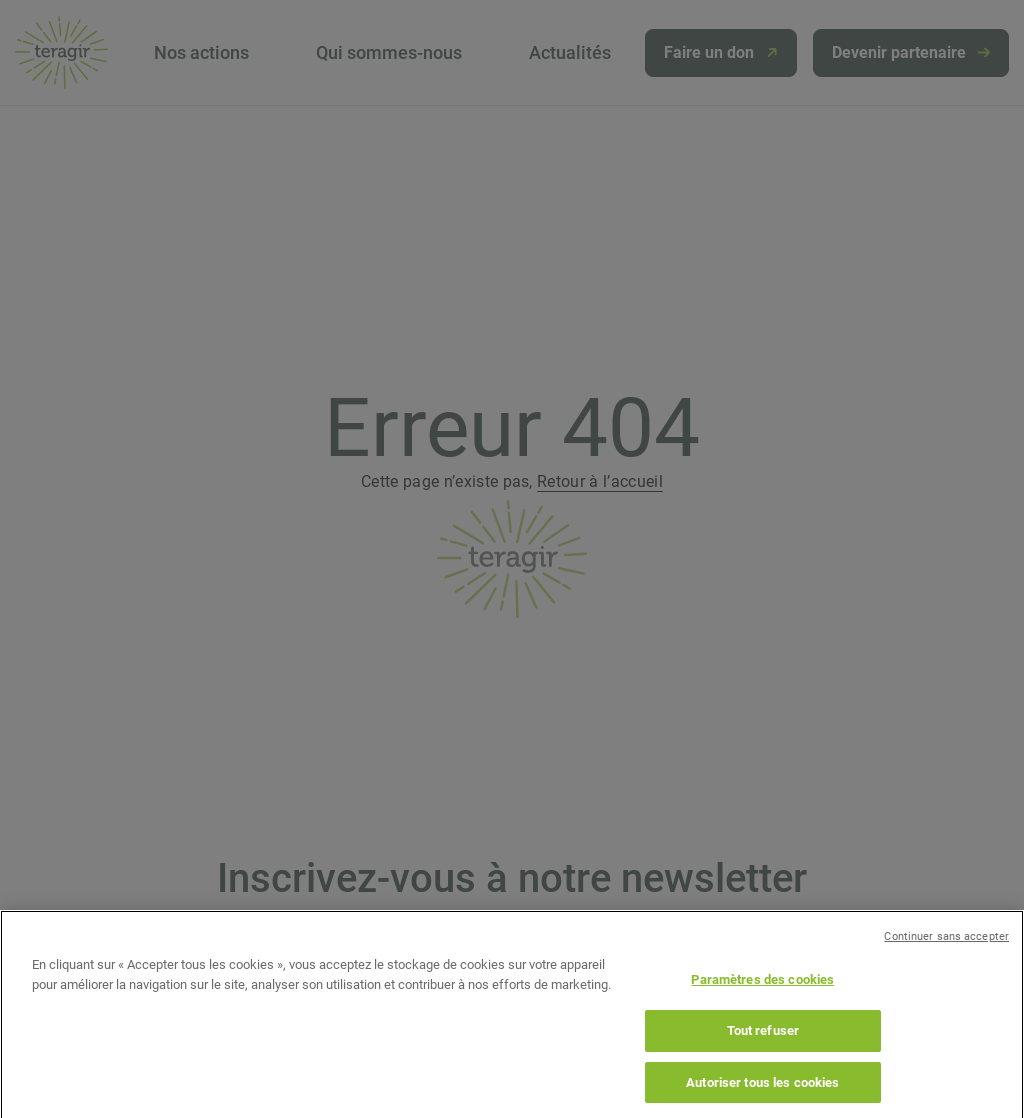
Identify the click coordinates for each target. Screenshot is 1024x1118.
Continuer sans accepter (946, 948)
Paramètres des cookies (762, 991)
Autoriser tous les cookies (762, 1093)
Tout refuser (763, 1042)
